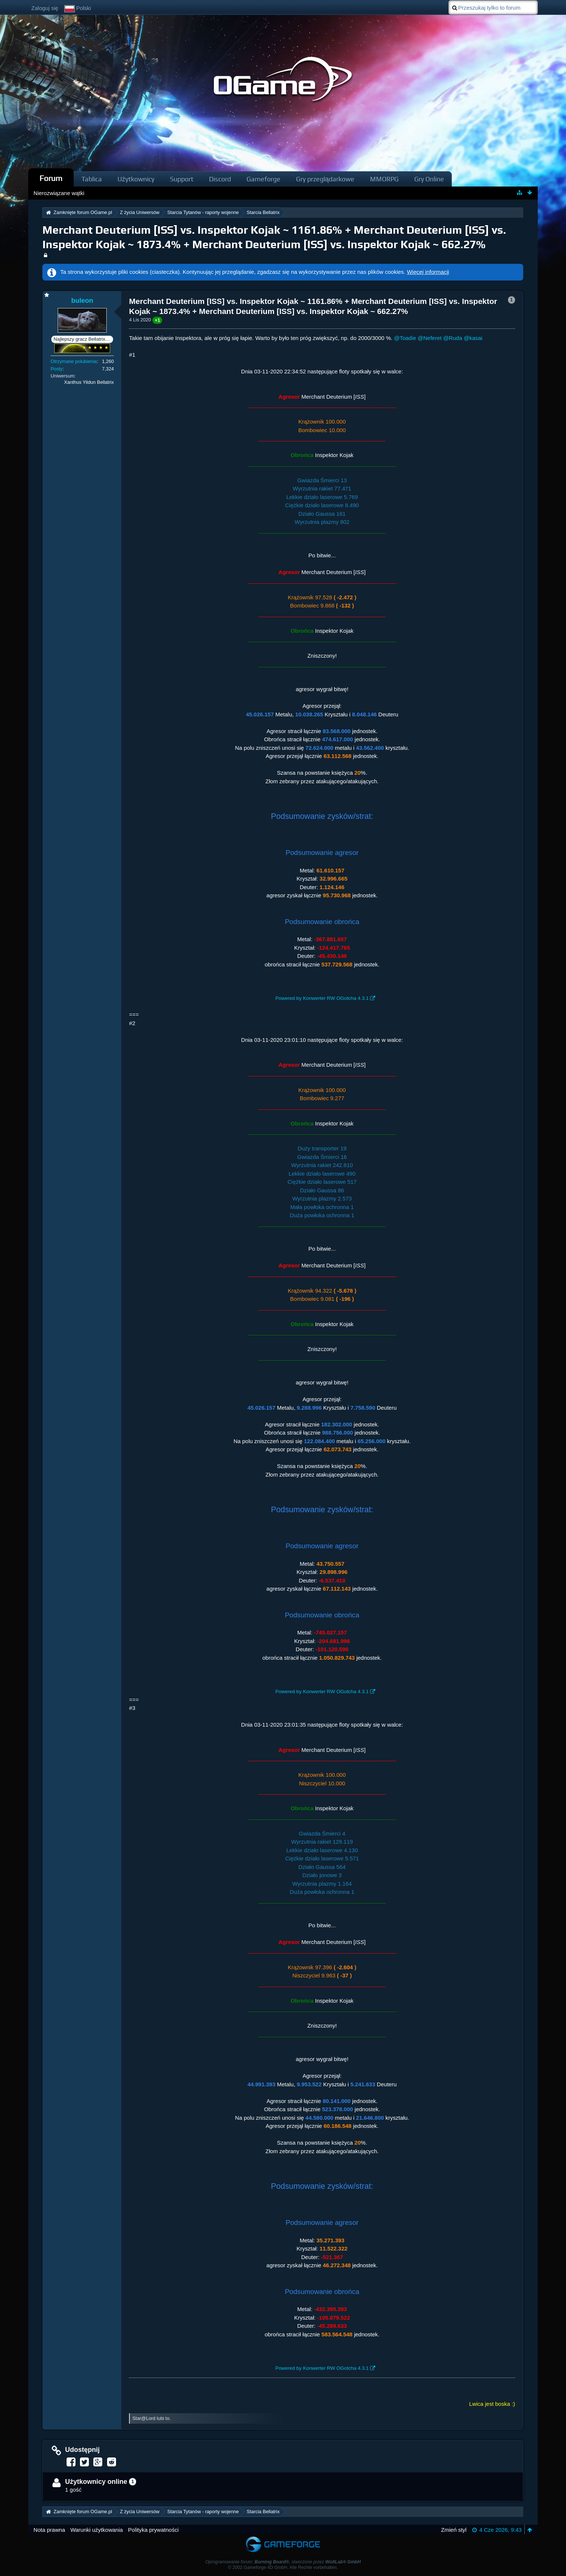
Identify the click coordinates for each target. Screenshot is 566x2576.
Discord (220, 179)
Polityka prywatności (153, 2530)
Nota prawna (49, 2530)
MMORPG (384, 179)
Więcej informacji (428, 272)
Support (181, 179)
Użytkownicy (136, 179)
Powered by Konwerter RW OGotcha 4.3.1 (322, 998)
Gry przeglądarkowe (325, 179)
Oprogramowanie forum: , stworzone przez (283, 2561)
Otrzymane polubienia (74, 361)
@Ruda (452, 338)
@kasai (473, 338)
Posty (56, 369)
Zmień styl (453, 2530)
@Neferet (429, 338)
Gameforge (263, 179)
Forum (50, 178)
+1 (157, 320)
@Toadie (405, 338)
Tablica (91, 179)
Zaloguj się (44, 8)
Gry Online (429, 179)
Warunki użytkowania (96, 2530)
